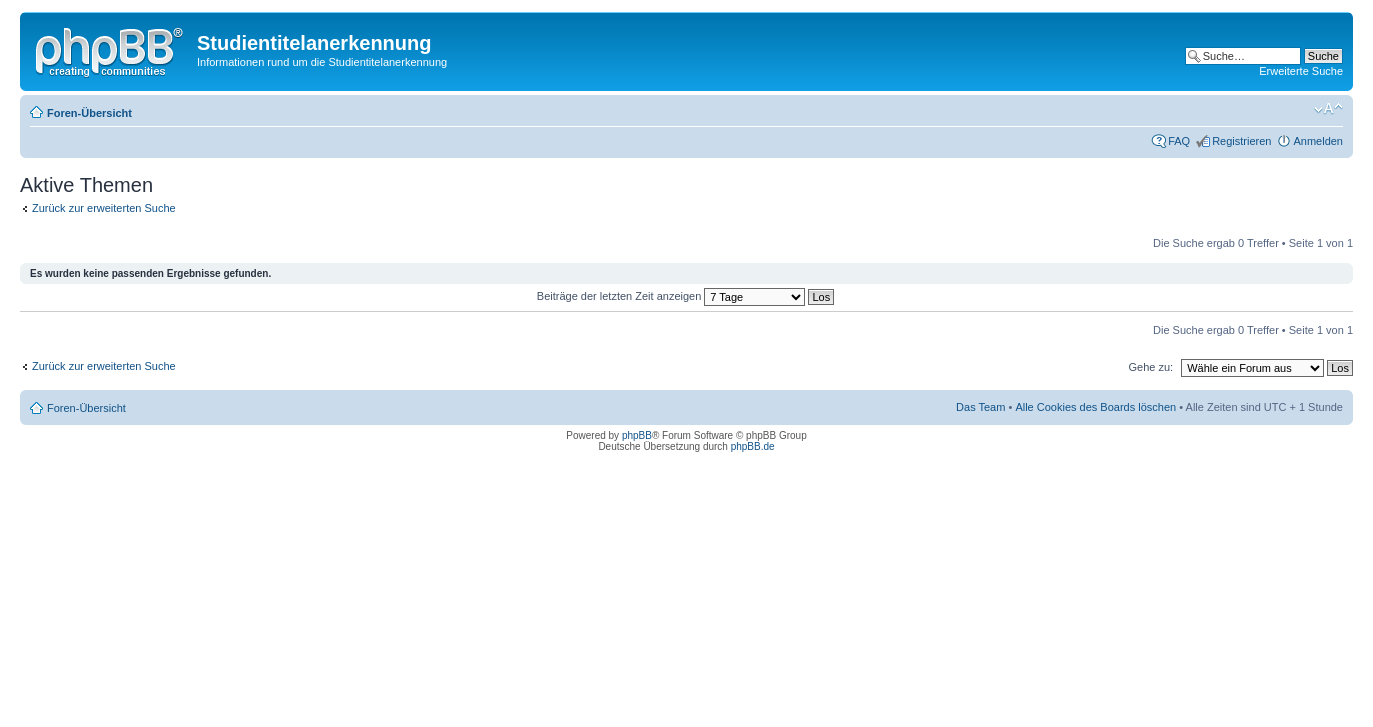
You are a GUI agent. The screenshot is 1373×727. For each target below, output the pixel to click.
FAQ (1179, 141)
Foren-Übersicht (89, 113)
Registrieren (1241, 141)
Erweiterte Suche (1301, 71)
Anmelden (1318, 141)
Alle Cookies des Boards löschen (1095, 407)
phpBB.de (753, 446)
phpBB (637, 435)
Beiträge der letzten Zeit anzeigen (685, 296)
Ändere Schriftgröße (1328, 109)
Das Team (980, 407)
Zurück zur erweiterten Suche (104, 208)
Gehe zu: (1150, 367)
